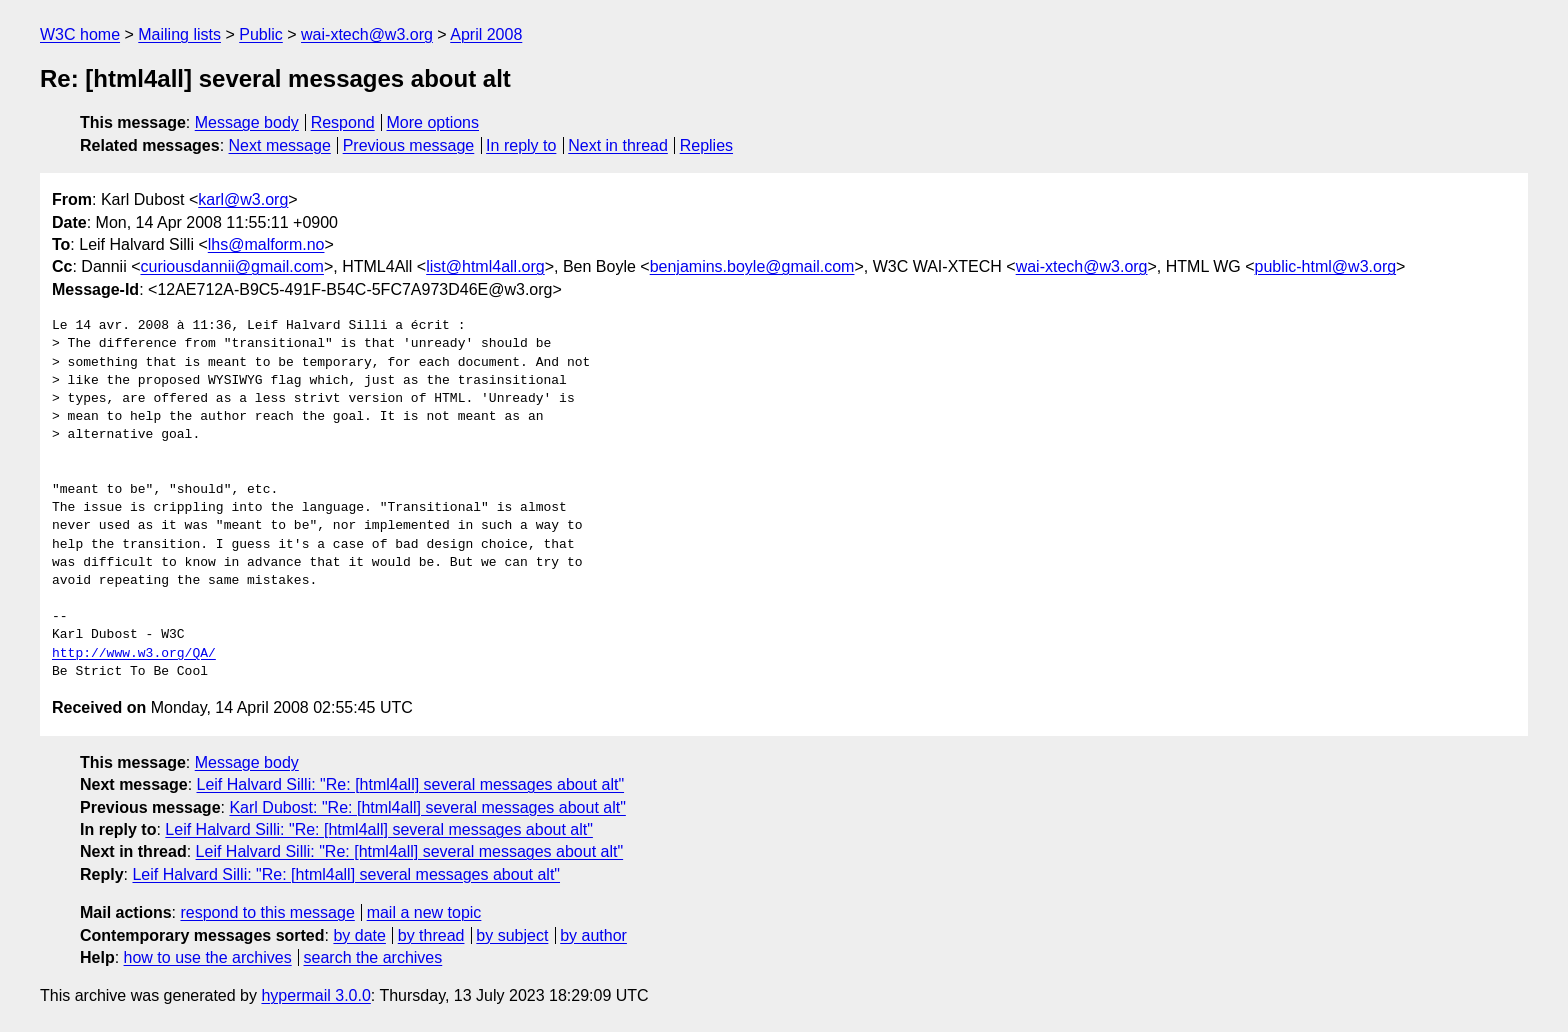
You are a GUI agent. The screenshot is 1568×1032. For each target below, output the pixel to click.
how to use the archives (208, 957)
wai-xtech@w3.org (367, 34)
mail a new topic (424, 912)
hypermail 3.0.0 (315, 995)
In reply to (521, 145)
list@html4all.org (485, 266)
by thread (431, 935)
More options (433, 122)
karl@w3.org (243, 199)
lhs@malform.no (266, 244)
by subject (512, 935)
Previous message (409, 145)
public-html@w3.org (1325, 266)
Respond (343, 122)
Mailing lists (179, 34)
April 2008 (486, 34)
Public (261, 34)
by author (593, 935)
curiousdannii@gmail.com (232, 266)
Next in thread (618, 145)
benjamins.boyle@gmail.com (752, 266)
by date (359, 935)
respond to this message (267, 912)
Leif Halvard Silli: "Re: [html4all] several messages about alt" (411, 784)
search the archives (373, 957)
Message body (247, 122)
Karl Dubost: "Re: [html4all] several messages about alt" (427, 807)
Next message (280, 145)
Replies (706, 145)
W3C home (80, 34)
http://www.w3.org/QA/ (134, 654)
